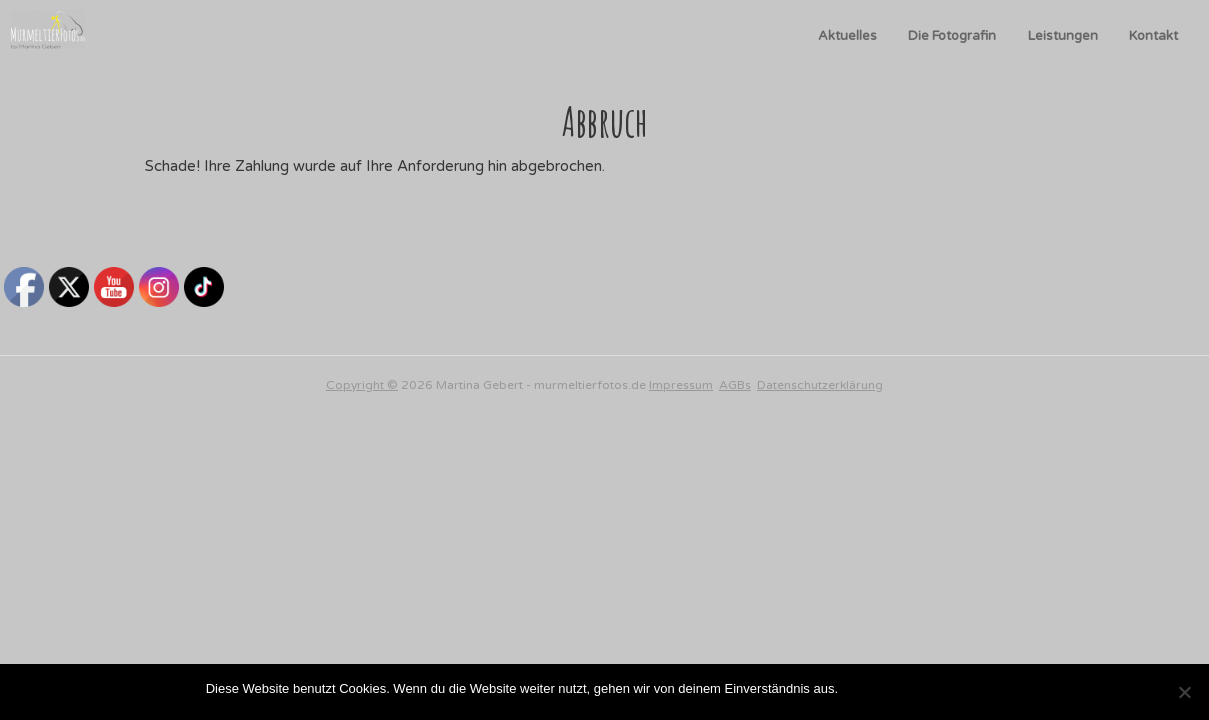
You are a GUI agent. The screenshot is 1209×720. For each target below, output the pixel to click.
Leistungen (1063, 36)
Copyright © (362, 385)
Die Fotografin (952, 36)
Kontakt (1153, 36)
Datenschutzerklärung (820, 385)
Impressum (681, 385)
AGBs (735, 385)
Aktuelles (847, 36)
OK (857, 688)
